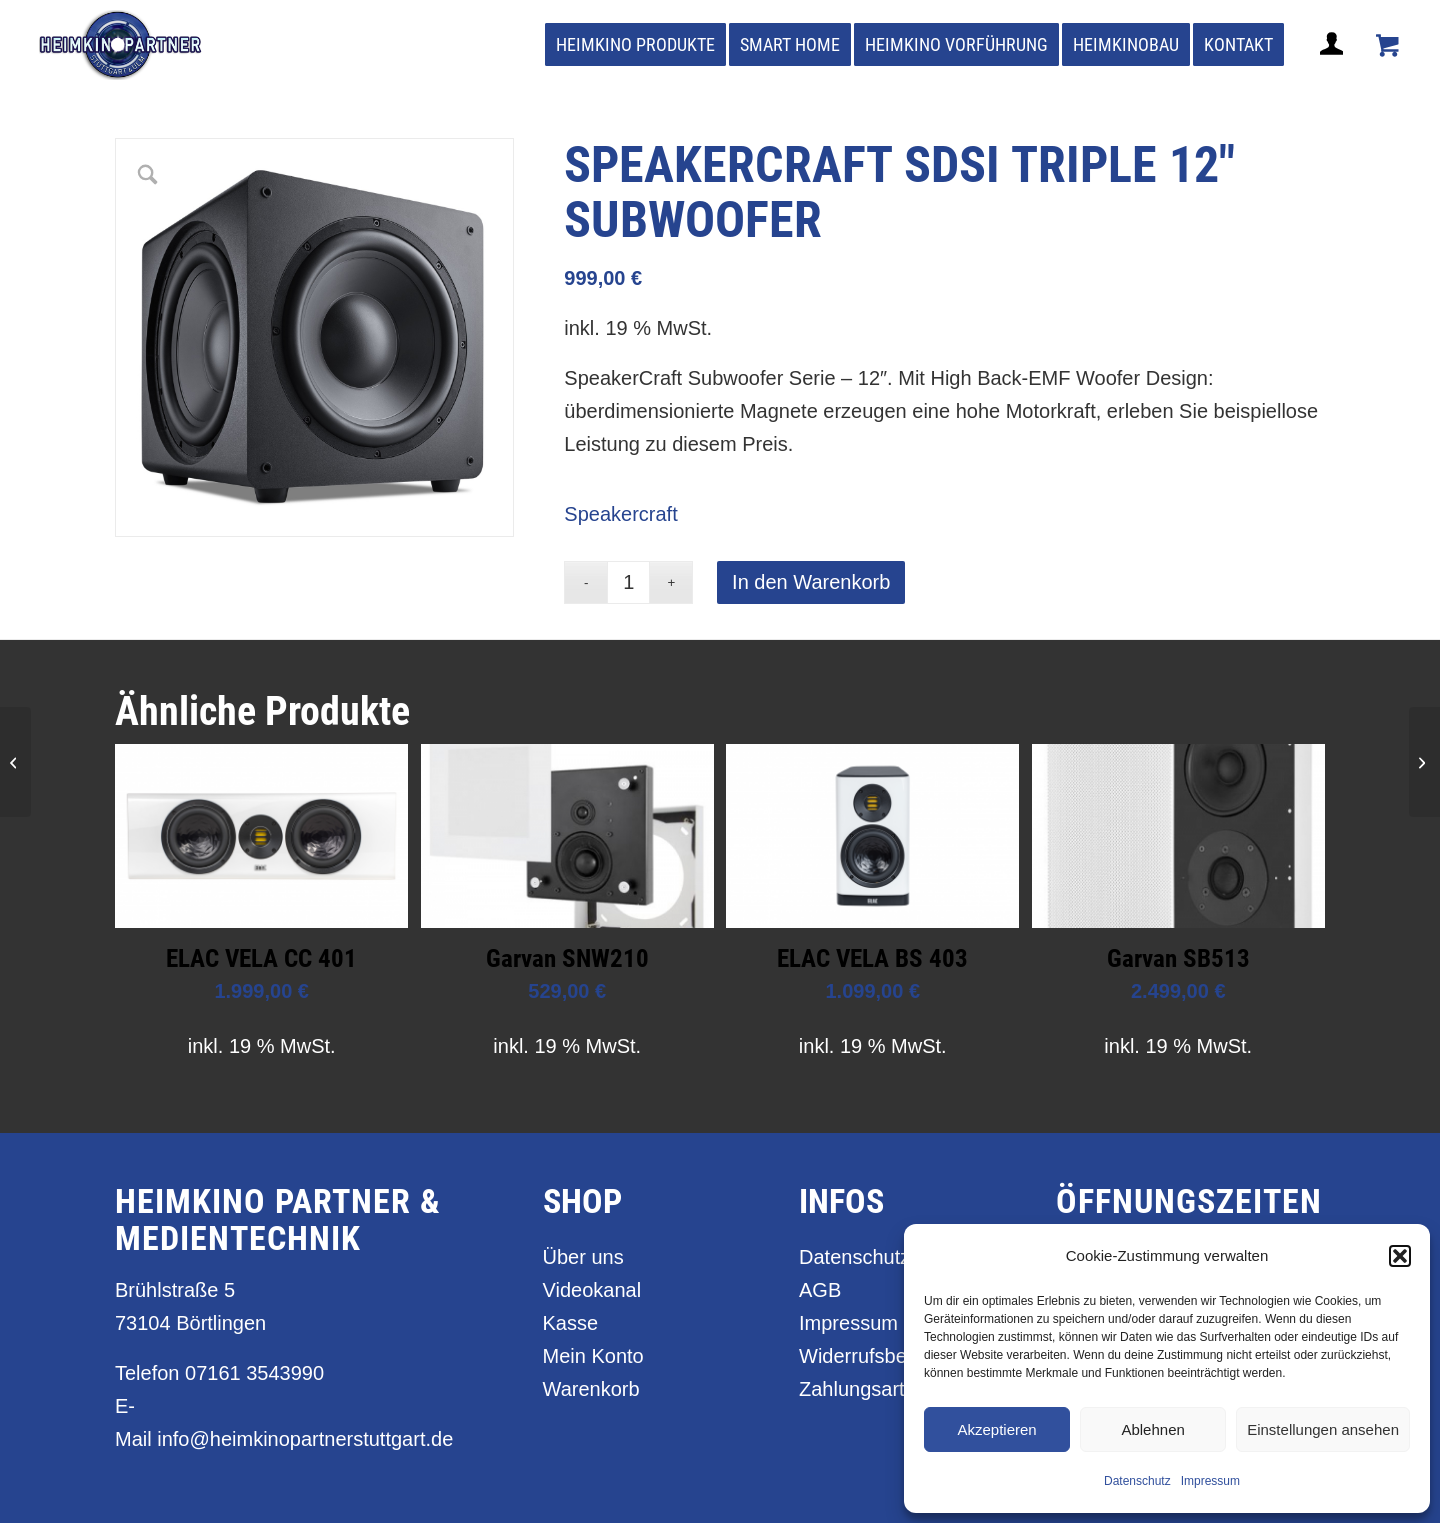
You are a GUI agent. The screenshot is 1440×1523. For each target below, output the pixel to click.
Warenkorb (591, 1389)
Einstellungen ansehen (1323, 1429)
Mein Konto (593, 1356)
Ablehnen (1152, 1429)
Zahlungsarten (863, 1389)
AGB (820, 1290)
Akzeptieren (996, 1429)
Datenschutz (1137, 1481)
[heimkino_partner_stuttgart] (120, 45)
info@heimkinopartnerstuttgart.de (305, 1439)
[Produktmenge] (628, 582)
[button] (1400, 1256)
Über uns (583, 1257)
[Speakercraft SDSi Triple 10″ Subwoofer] (1424, 762)
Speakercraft (620, 514)
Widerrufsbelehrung (886, 1356)
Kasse (571, 1323)
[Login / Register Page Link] (1334, 68)
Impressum (1210, 1481)
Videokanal (592, 1290)
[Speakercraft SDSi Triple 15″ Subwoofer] (15, 762)
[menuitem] (635, 45)
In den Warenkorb (811, 582)
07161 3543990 (254, 1373)
